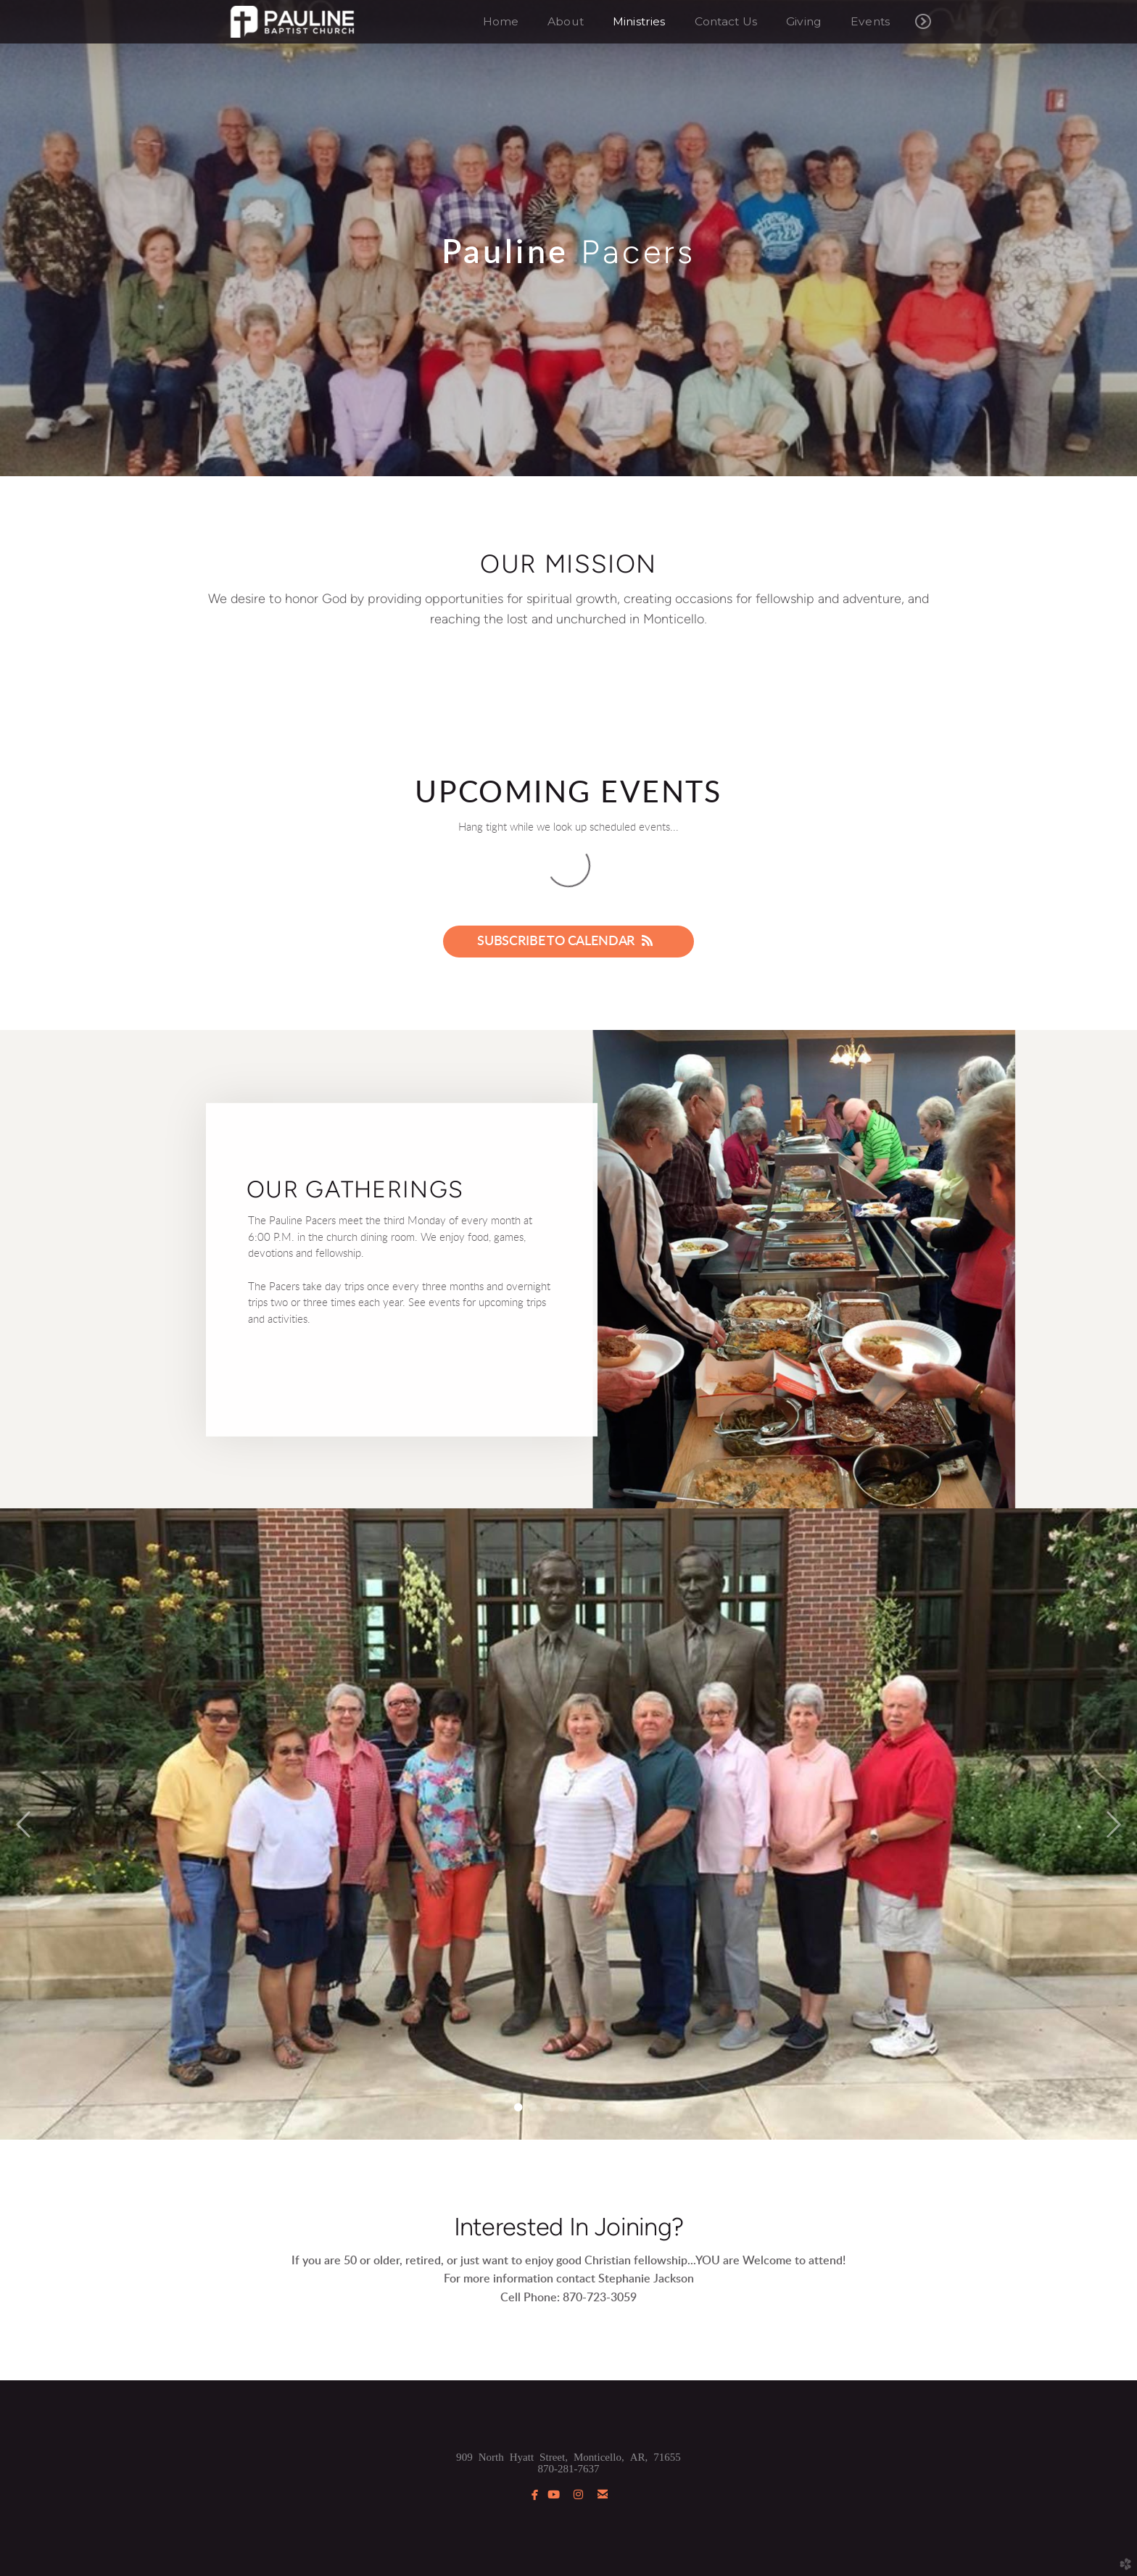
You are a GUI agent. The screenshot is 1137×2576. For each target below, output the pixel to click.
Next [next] (1113, 1825)
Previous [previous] (24, 1825)
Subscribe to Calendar (568, 940)
